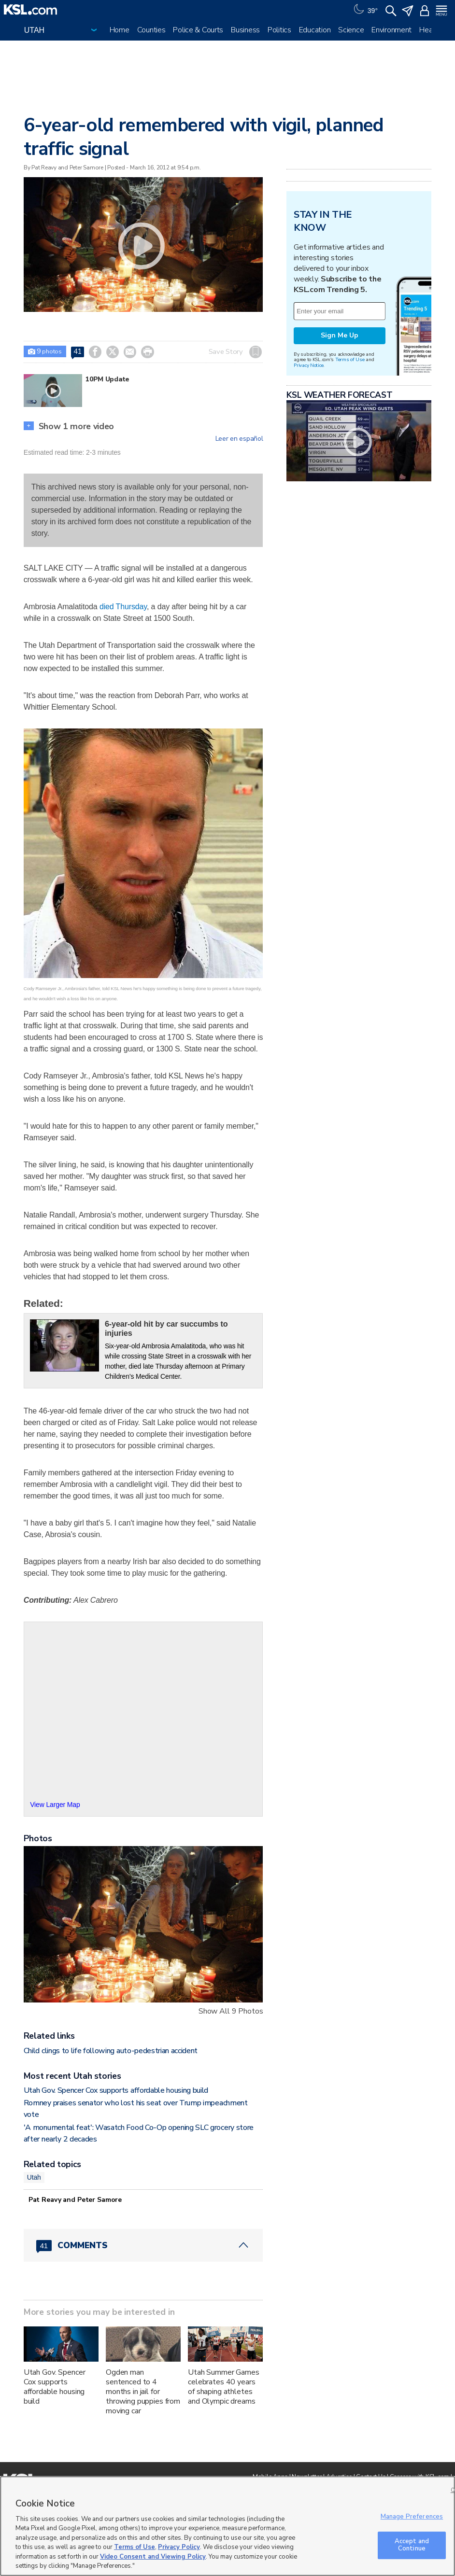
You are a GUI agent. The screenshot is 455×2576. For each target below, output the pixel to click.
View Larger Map (55, 1804)
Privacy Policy (179, 2547)
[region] (227, 2526)
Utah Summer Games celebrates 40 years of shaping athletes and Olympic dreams (223, 2387)
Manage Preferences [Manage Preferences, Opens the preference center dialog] (412, 2516)
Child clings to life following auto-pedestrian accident (111, 2050)
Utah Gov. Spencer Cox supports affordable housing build (116, 2090)
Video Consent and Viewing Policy (153, 2556)
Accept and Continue (412, 2545)
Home (119, 30)
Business (245, 30)
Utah (34, 2177)
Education (314, 30)
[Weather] (365, 9)
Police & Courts (198, 30)
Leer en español (239, 438)
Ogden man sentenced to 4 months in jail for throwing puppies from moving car (143, 2391)
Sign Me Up (339, 335)
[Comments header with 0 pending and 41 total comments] (143, 2245)
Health (430, 30)
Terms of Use (350, 359)
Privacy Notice (308, 365)
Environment (391, 30)
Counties (151, 30)
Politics (279, 30)
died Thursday (123, 606)
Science (351, 30)
